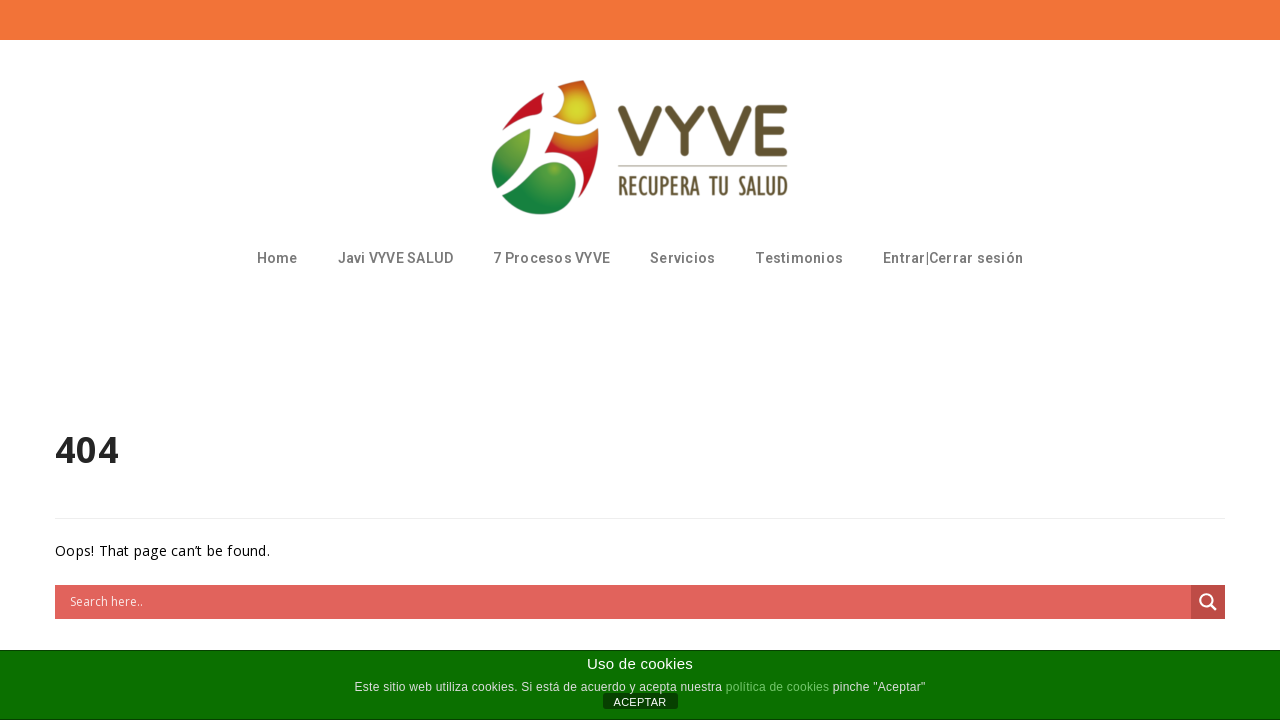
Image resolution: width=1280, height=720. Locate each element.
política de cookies (777, 687)
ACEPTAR (640, 702)
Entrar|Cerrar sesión (953, 258)
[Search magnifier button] (1208, 602)
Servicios (682, 258)
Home (277, 258)
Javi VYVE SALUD (396, 258)
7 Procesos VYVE (551, 258)
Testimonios (799, 258)
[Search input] (628, 602)
